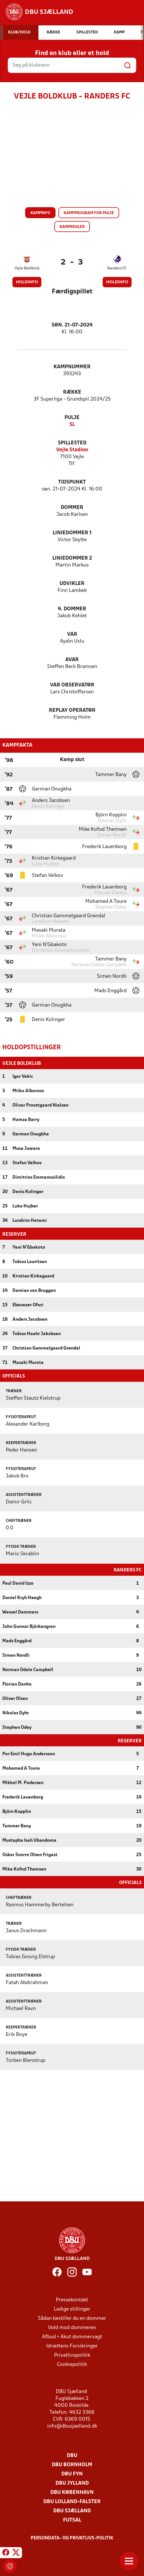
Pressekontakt (72, 2299)
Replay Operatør (72, 710)
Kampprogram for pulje (89, 213)
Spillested (72, 443)
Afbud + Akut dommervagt (72, 2336)
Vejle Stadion (72, 450)
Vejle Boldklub (27, 268)
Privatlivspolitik (72, 2354)
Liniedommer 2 (72, 558)
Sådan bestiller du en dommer (72, 2317)
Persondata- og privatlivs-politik (72, 2538)
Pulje (72, 417)
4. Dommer (72, 609)
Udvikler (72, 583)
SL (72, 424)
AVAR (72, 659)
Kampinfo (40, 213)
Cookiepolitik (72, 2364)
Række (72, 392)
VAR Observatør (72, 685)
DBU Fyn (72, 2473)
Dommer (72, 507)
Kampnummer (72, 367)
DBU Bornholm (72, 2464)
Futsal (72, 2519)
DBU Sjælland (72, 2510)
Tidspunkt (72, 482)
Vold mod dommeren (72, 2327)
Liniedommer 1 (72, 533)
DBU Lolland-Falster (72, 2501)
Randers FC (117, 268)
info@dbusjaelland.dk (72, 2425)
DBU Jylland (72, 2482)
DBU (72, 2455)
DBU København (72, 2492)
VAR (72, 634)
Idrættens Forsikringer (72, 2345)
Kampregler (72, 227)
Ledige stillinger (72, 2308)
